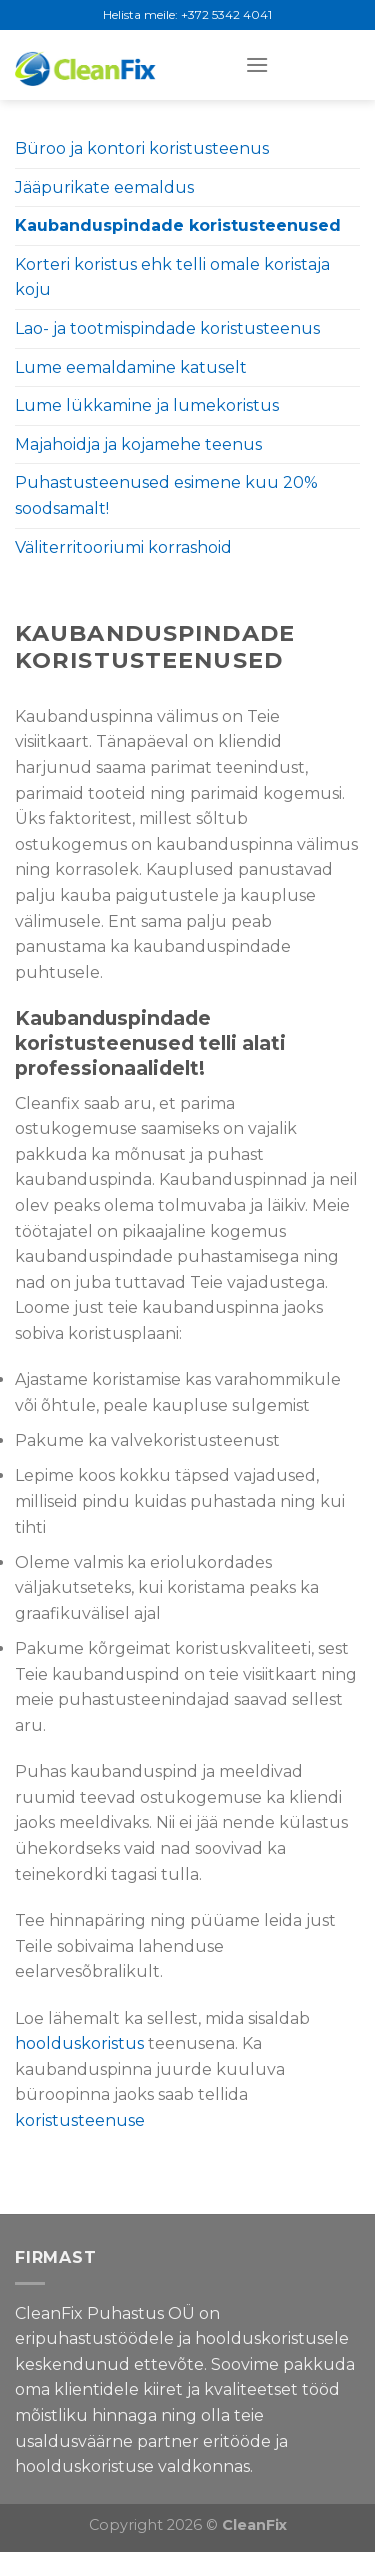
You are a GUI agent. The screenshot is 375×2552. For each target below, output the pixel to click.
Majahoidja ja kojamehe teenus (138, 444)
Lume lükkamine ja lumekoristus (147, 405)
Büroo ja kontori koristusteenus (142, 148)
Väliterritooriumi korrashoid (123, 547)
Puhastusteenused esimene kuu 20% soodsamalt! (166, 495)
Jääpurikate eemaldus (104, 187)
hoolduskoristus (79, 2043)
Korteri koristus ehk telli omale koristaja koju (172, 277)
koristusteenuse (80, 2120)
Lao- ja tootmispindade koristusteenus (167, 328)
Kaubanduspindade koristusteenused (178, 225)
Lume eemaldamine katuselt (131, 367)
